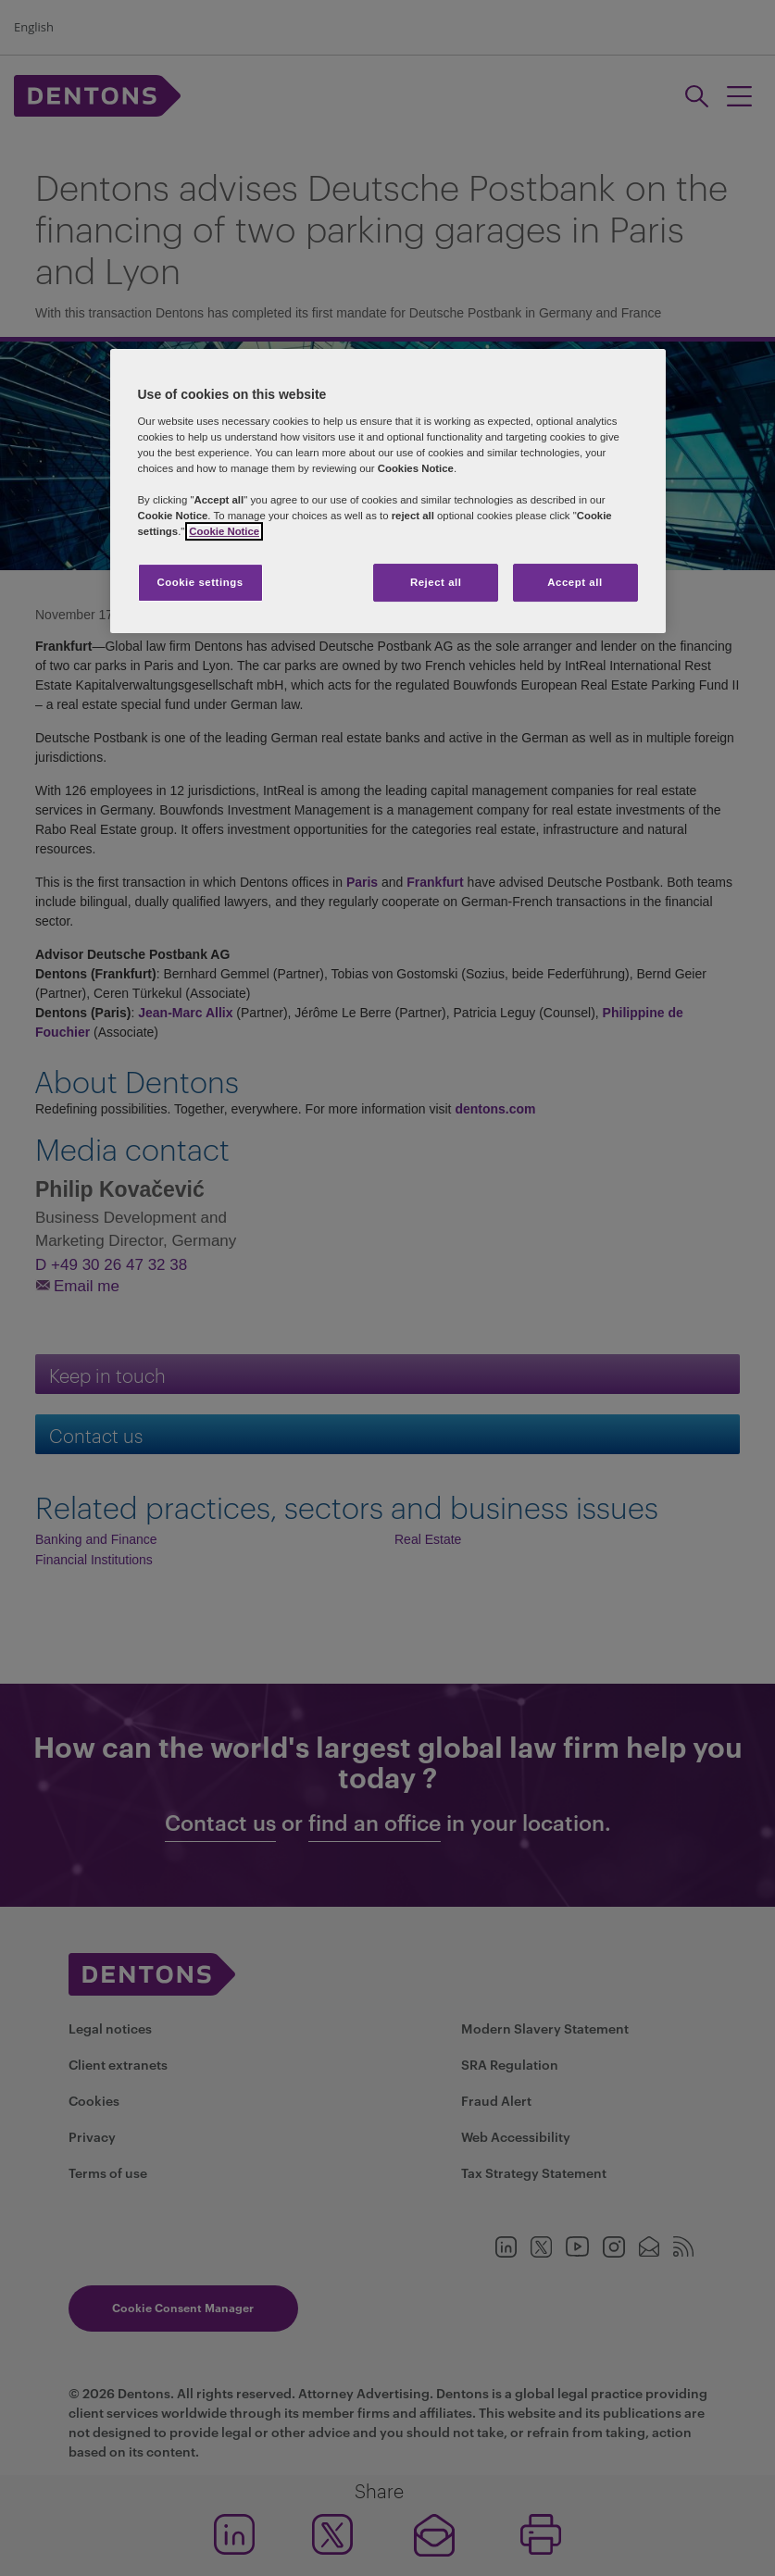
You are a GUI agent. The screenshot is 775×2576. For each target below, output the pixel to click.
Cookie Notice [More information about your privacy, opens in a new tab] (224, 532)
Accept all (574, 582)
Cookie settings (199, 582)
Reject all (436, 582)
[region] (388, 492)
